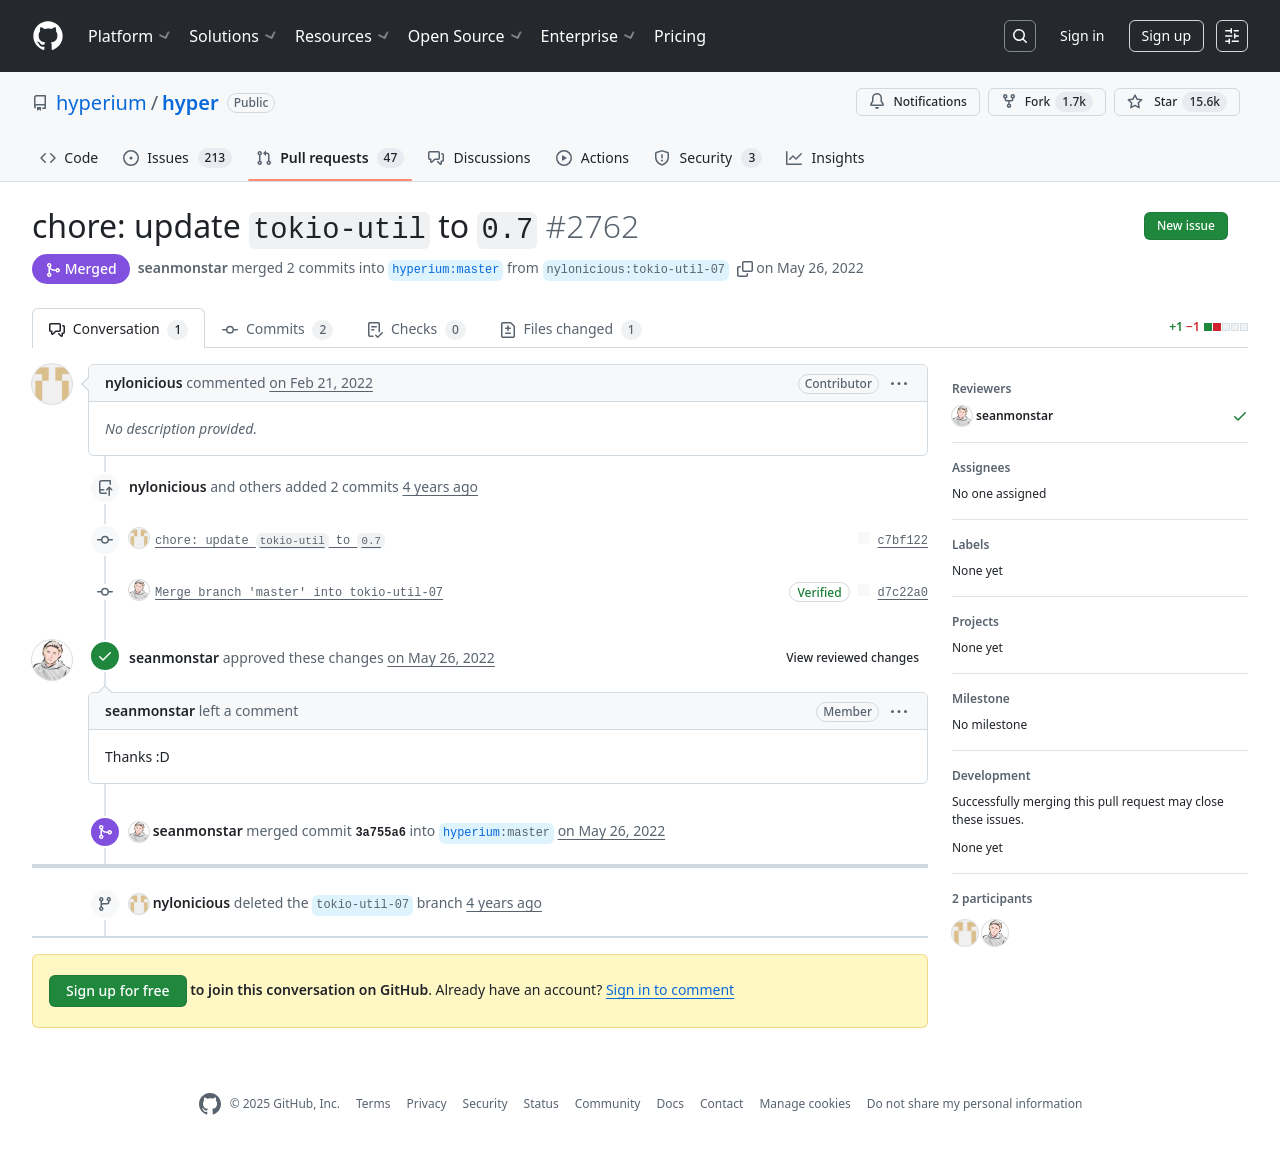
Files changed (571, 329)
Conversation (118, 329)
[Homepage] (48, 36)
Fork (1047, 102)
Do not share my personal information (975, 1103)
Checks (416, 329)
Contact (721, 1103)
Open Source (466, 36)
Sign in (1082, 35)
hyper (190, 102)
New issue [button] (1186, 225)
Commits (277, 329)
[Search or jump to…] (1020, 36)
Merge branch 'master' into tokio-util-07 (299, 593)
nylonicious (144, 382)
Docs (670, 1103)
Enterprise (589, 36)
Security (485, 1103)
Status (541, 1103)
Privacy (427, 1103)
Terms (373, 1103)
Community (608, 1103)
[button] (745, 267)
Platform (130, 36)
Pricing (680, 36)
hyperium (101, 102)
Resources (343, 36)
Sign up (1166, 35)
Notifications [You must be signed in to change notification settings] (917, 101)
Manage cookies (804, 1103)
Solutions (234, 36)
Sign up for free (118, 990)
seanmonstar (183, 267)
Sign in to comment (670, 989)
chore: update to (270, 541)
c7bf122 (903, 541)
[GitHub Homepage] (210, 1104)
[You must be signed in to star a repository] (1177, 102)
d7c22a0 (903, 593)
